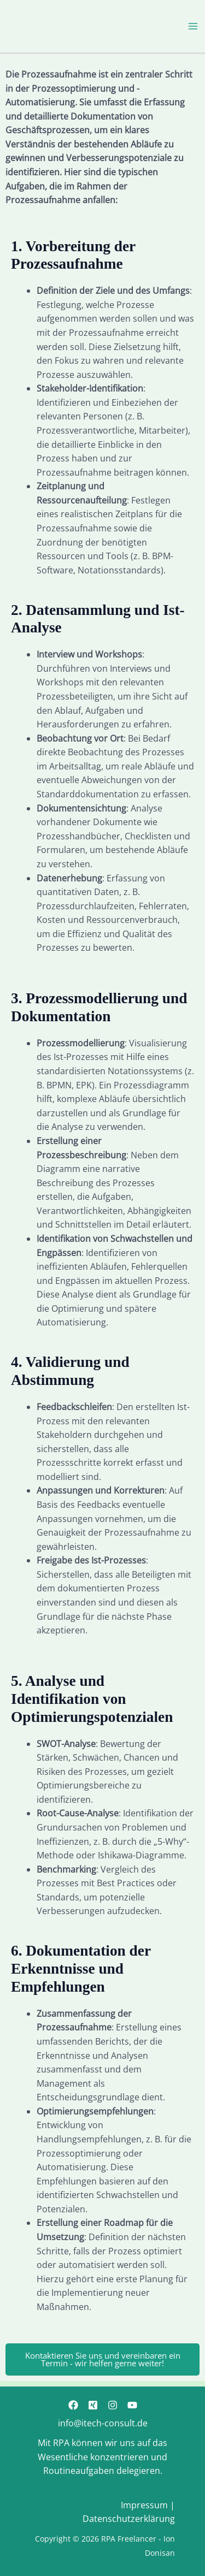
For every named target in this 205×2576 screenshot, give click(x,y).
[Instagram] (113, 2405)
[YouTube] (132, 2405)
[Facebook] (73, 2405)
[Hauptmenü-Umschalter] (193, 26)
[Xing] (93, 2405)
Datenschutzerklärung (129, 2519)
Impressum (144, 2505)
